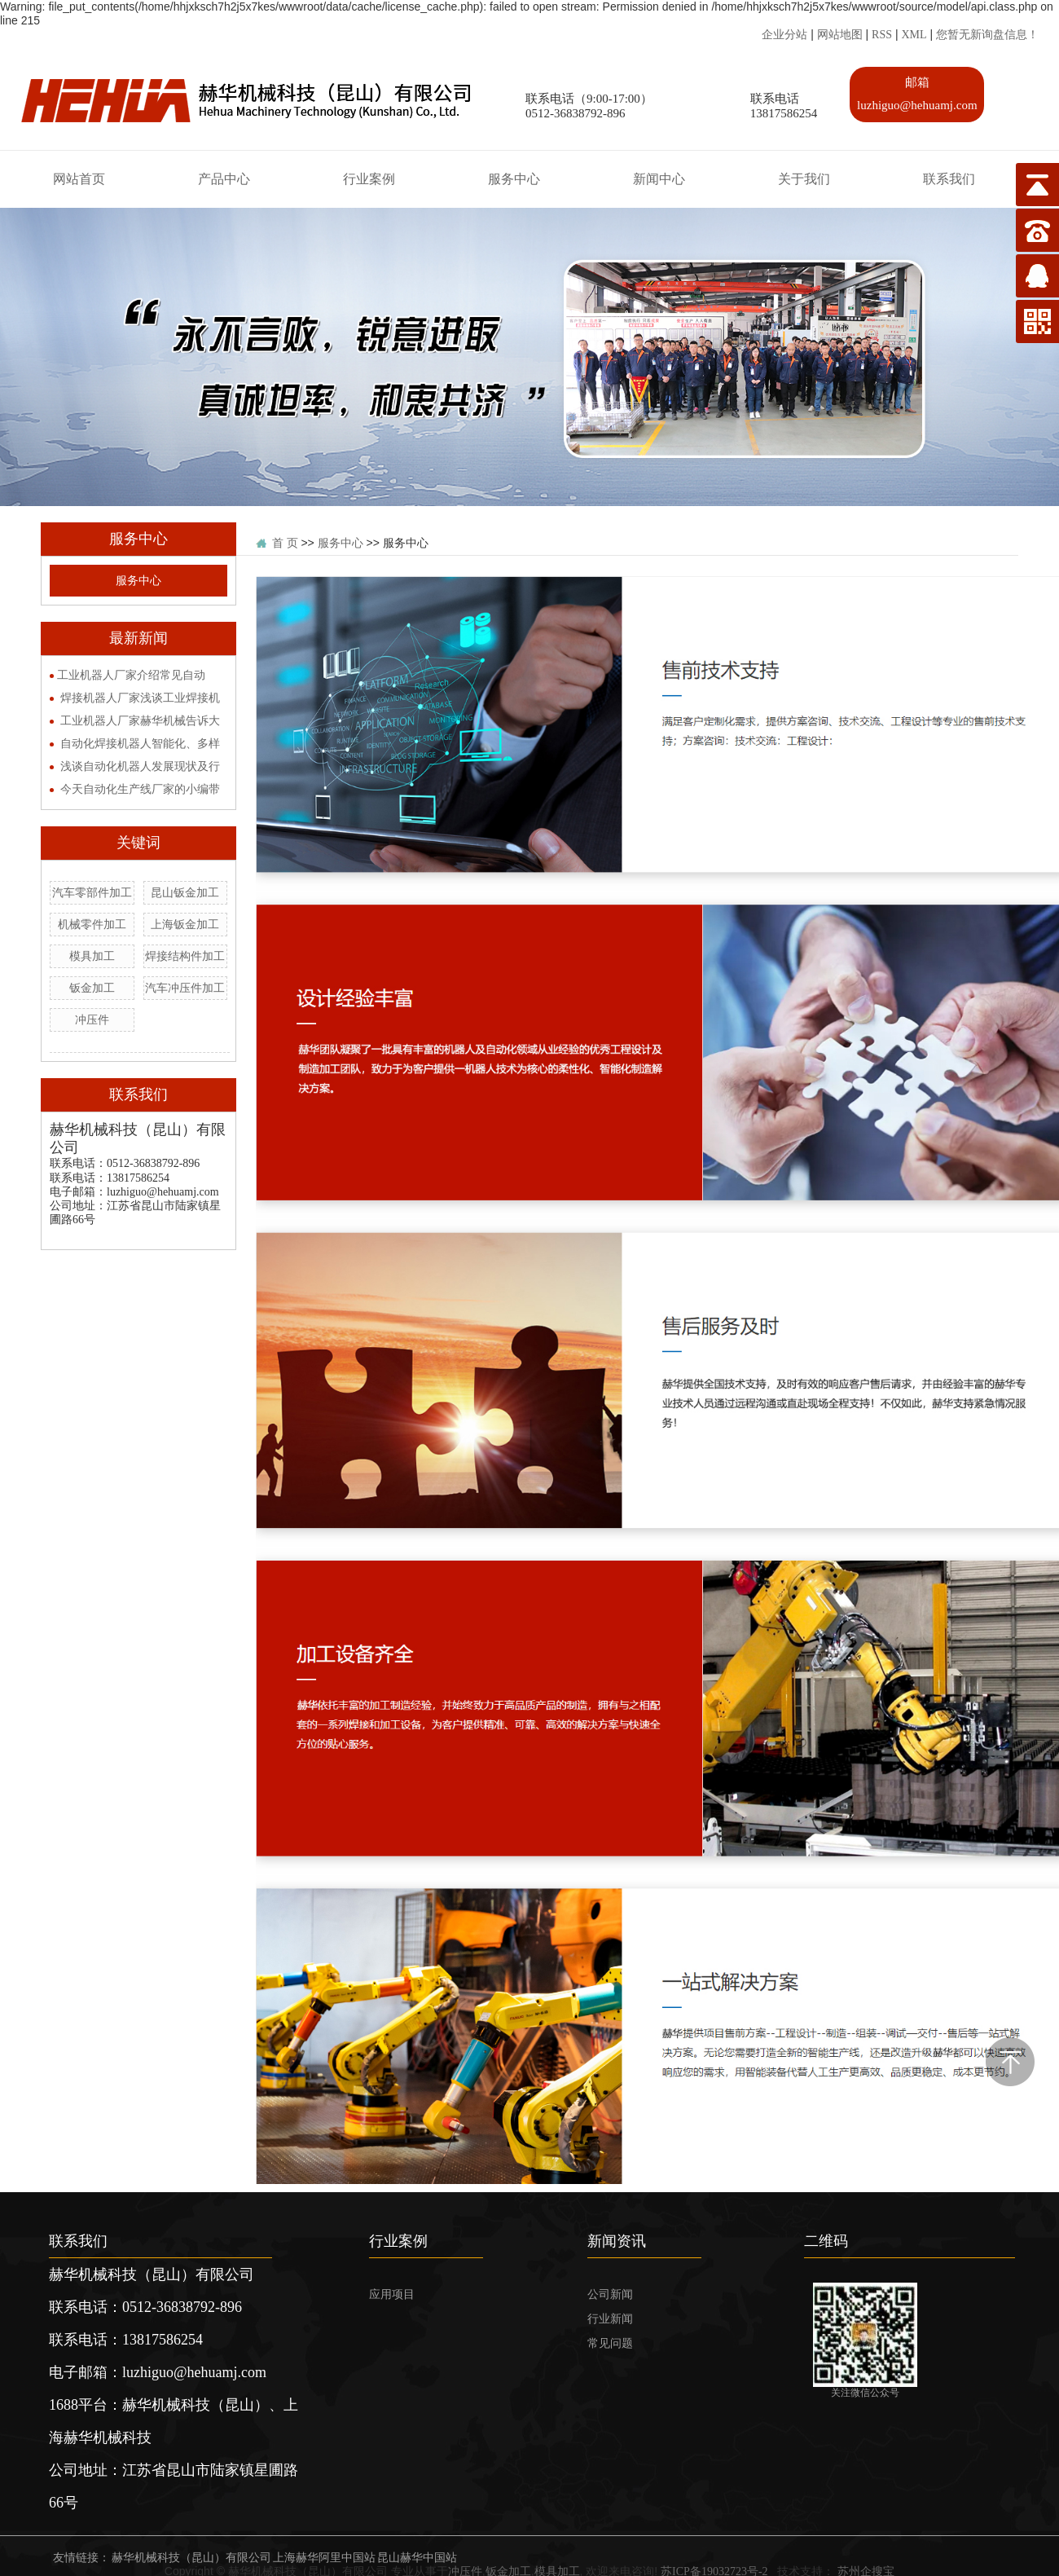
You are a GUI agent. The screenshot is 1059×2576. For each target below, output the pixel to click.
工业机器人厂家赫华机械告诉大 (140, 721)
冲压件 (92, 1020)
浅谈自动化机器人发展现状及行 (140, 766)
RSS (882, 35)
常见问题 (610, 2343)
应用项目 (392, 2294)
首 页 (285, 543)
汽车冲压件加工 (185, 988)
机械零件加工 (92, 924)
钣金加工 (92, 988)
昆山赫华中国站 (417, 2558)
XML (913, 35)
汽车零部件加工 (92, 893)
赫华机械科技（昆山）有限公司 (191, 2558)
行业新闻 (610, 2319)
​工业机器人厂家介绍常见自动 (131, 675)
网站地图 (840, 35)
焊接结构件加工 (185, 956)
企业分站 (784, 35)
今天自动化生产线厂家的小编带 (140, 789)
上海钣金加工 (185, 924)
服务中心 (138, 581)
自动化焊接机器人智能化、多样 (140, 744)
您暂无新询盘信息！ (987, 35)
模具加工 (92, 956)
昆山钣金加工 (185, 893)
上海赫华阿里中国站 (324, 2558)
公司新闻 (610, 2294)
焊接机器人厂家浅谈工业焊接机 (140, 698)
